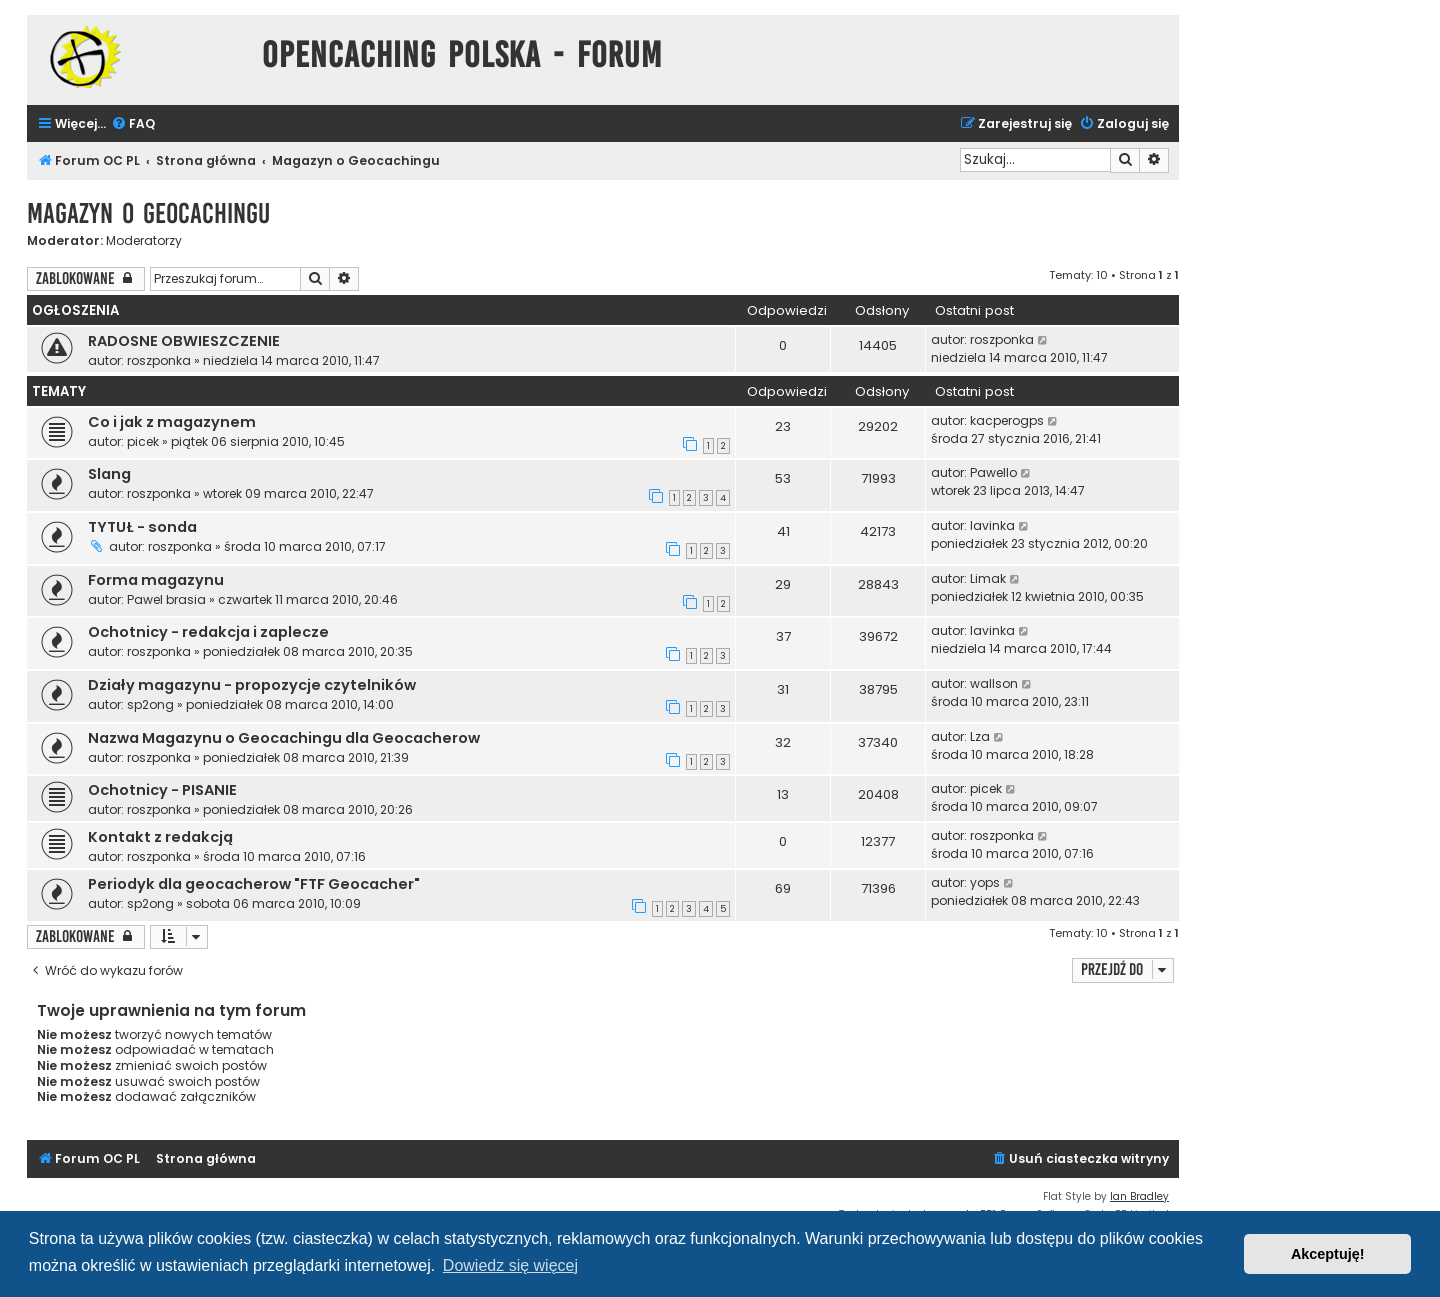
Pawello (993, 472)
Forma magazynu (156, 580)
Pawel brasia (166, 599)
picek (143, 441)
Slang (109, 474)
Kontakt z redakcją (160, 837)
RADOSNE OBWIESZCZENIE (184, 341)
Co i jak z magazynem (172, 422)
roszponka (159, 360)
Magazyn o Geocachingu (148, 213)
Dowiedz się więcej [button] (510, 1265)
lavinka (992, 525)
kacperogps (1007, 420)
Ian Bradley (1139, 1196)
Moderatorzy (144, 241)
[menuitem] (133, 124)
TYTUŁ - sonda (142, 527)
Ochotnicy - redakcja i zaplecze (208, 632)
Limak (988, 578)
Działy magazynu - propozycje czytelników (252, 685)
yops (985, 882)
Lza (980, 736)
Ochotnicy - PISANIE (162, 790)
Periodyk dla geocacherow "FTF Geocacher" (254, 884)
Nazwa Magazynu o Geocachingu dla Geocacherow (284, 738)
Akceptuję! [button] (1328, 1254)
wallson (994, 683)
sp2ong (150, 704)
